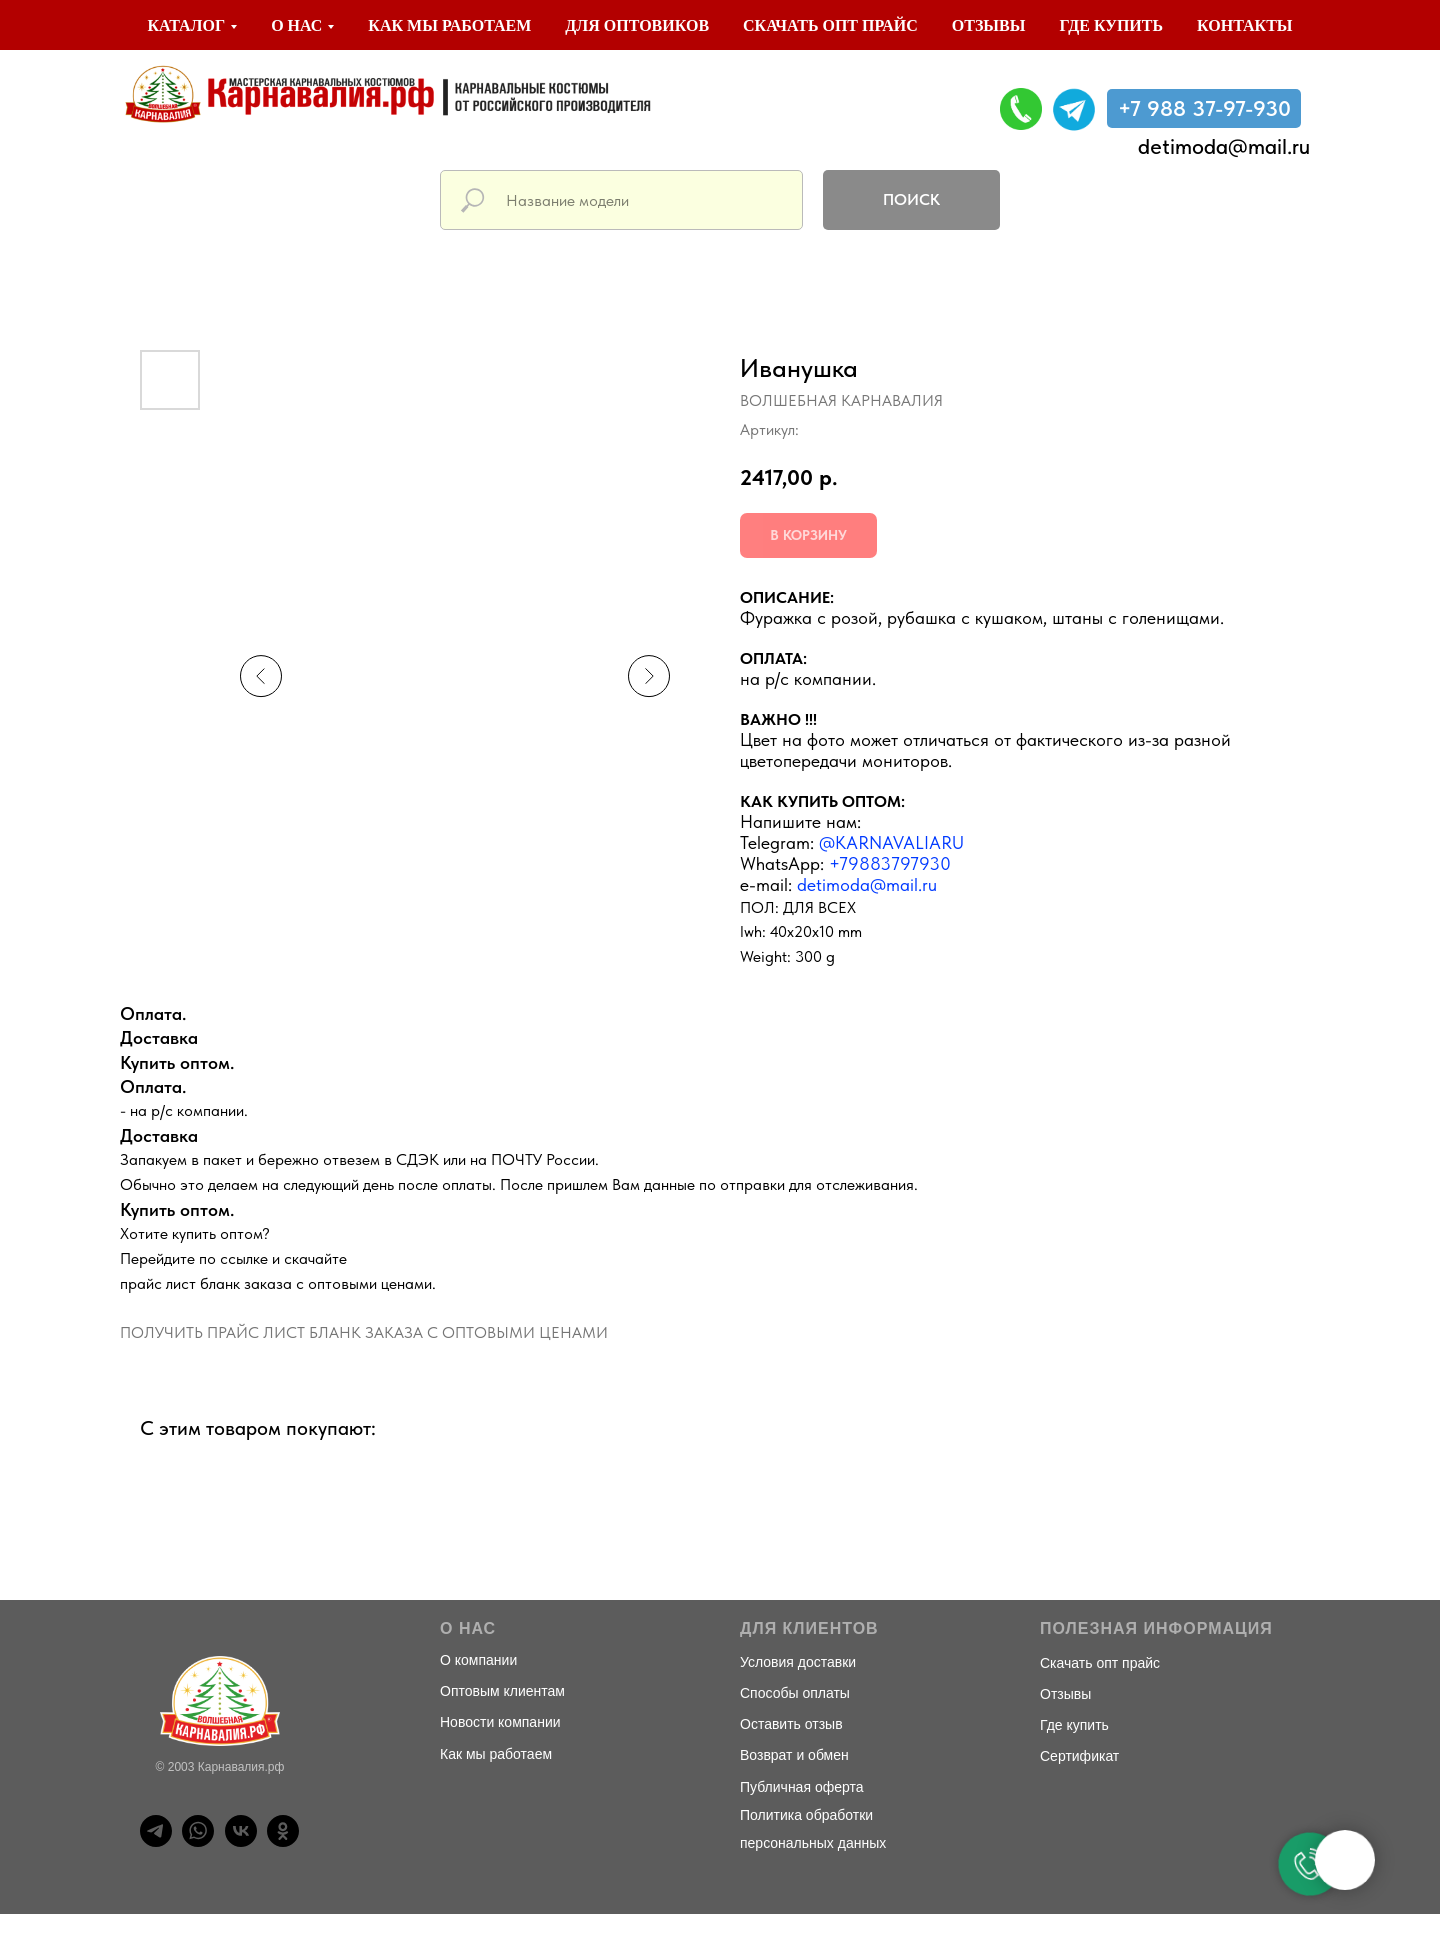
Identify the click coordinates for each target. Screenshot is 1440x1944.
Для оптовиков (637, 25)
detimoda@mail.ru (1224, 146)
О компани (474, 1660)
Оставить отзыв (791, 1724)
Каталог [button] (186, 25)
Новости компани (496, 1722)
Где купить (1111, 25)
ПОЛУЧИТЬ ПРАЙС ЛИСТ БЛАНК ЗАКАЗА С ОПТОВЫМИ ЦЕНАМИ (364, 1332)
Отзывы (989, 25)
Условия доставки (798, 1662)
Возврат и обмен (794, 1755)
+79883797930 (890, 863)
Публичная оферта (802, 1787)
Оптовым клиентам (502, 1691)
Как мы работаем (449, 25)
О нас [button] (296, 25)
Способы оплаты (795, 1693)
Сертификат (1079, 1756)
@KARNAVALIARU (891, 842)
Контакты (1245, 25)
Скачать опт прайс (830, 25)
